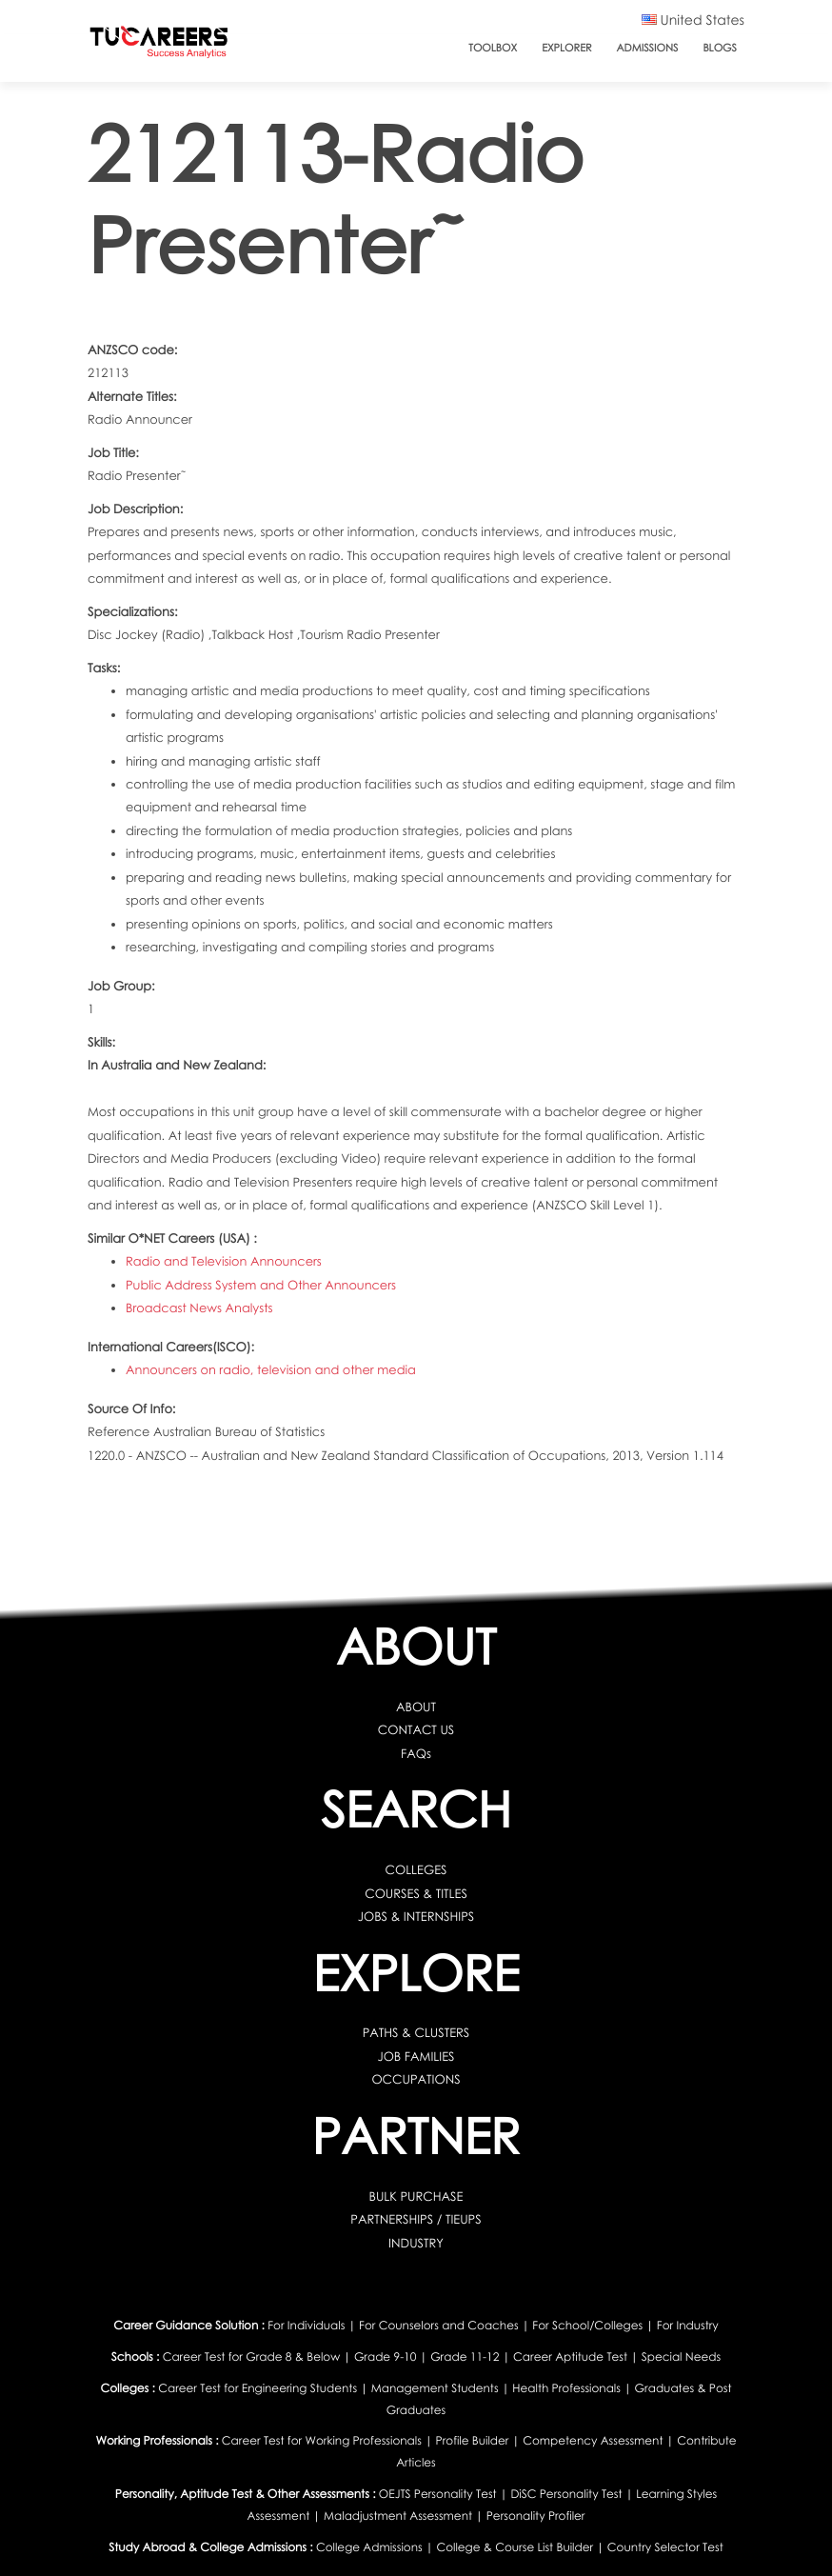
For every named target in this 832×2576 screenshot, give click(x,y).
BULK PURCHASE (416, 2196)
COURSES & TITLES (416, 1893)
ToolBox (492, 48)
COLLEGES (416, 1869)
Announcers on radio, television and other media (271, 1369)
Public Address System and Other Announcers (261, 1284)
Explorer (566, 48)
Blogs (720, 48)
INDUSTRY (416, 2242)
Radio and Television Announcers (224, 1260)
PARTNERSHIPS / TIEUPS (415, 2219)
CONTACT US (416, 1729)
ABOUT (416, 1706)
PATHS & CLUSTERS (416, 2032)
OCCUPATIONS (415, 2079)
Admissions (648, 48)
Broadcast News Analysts (199, 1307)
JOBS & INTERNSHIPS (416, 1916)
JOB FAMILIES (415, 2056)
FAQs (416, 1753)
